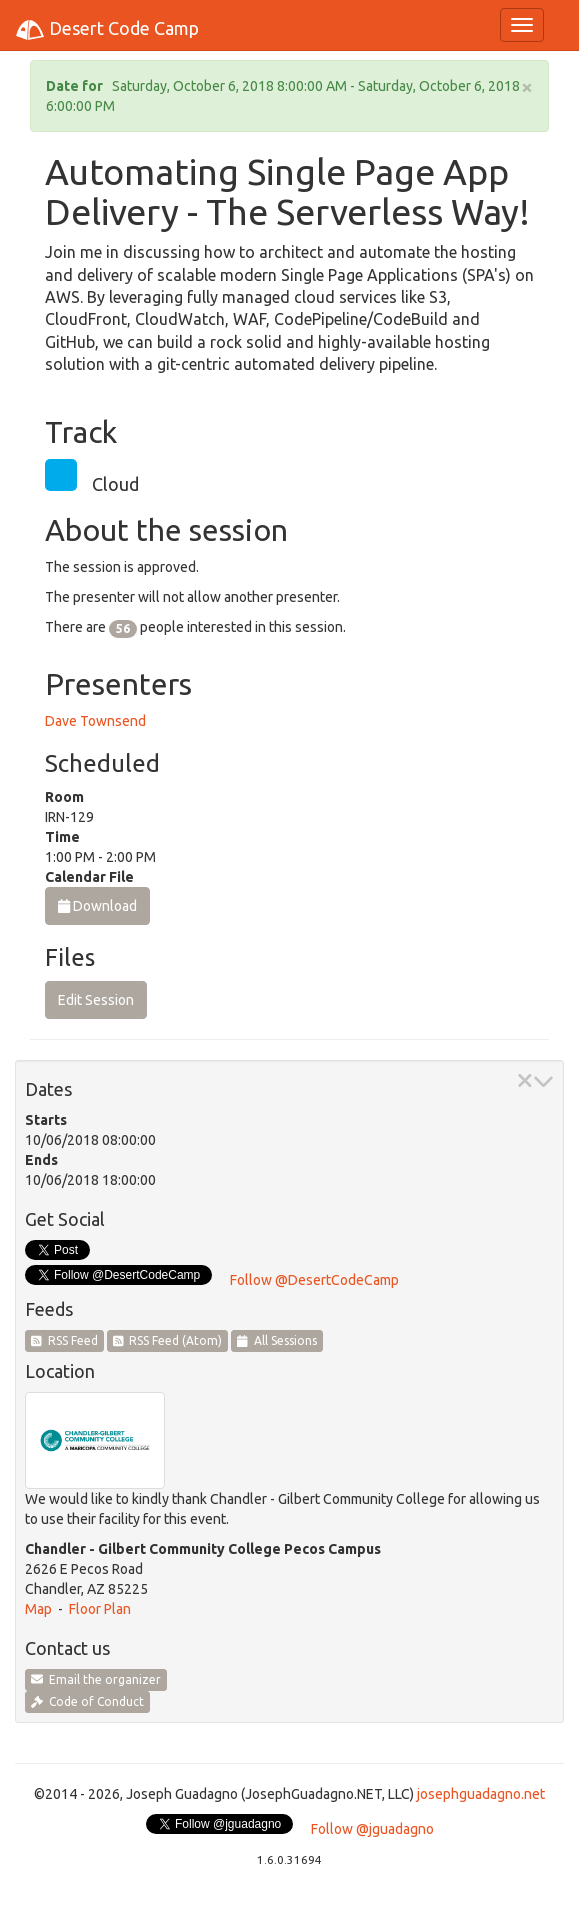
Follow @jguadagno (372, 1829)
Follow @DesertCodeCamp (314, 1280)
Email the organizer (96, 1679)
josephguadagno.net (481, 1794)
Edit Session (96, 1000)
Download (97, 906)
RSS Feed (64, 1340)
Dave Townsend (95, 721)
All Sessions (277, 1340)
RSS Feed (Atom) (168, 1340)
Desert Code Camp (107, 30)
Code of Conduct (87, 1701)
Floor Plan (100, 1609)
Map (38, 1609)
